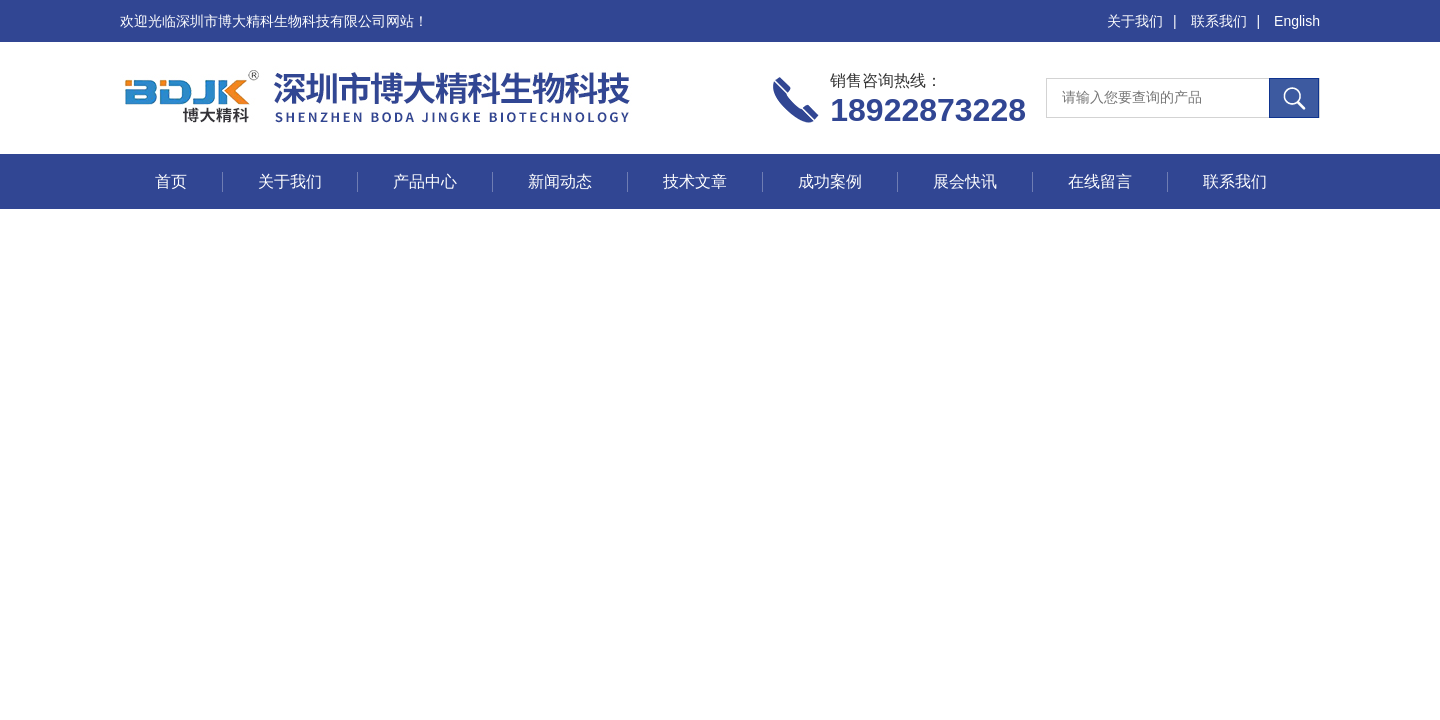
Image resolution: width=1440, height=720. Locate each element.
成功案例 (830, 181)
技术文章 (695, 181)
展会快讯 (965, 181)
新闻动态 (560, 181)
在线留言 (1100, 181)
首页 (171, 181)
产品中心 (425, 181)
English (1297, 21)
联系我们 (1219, 21)
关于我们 (1135, 21)
